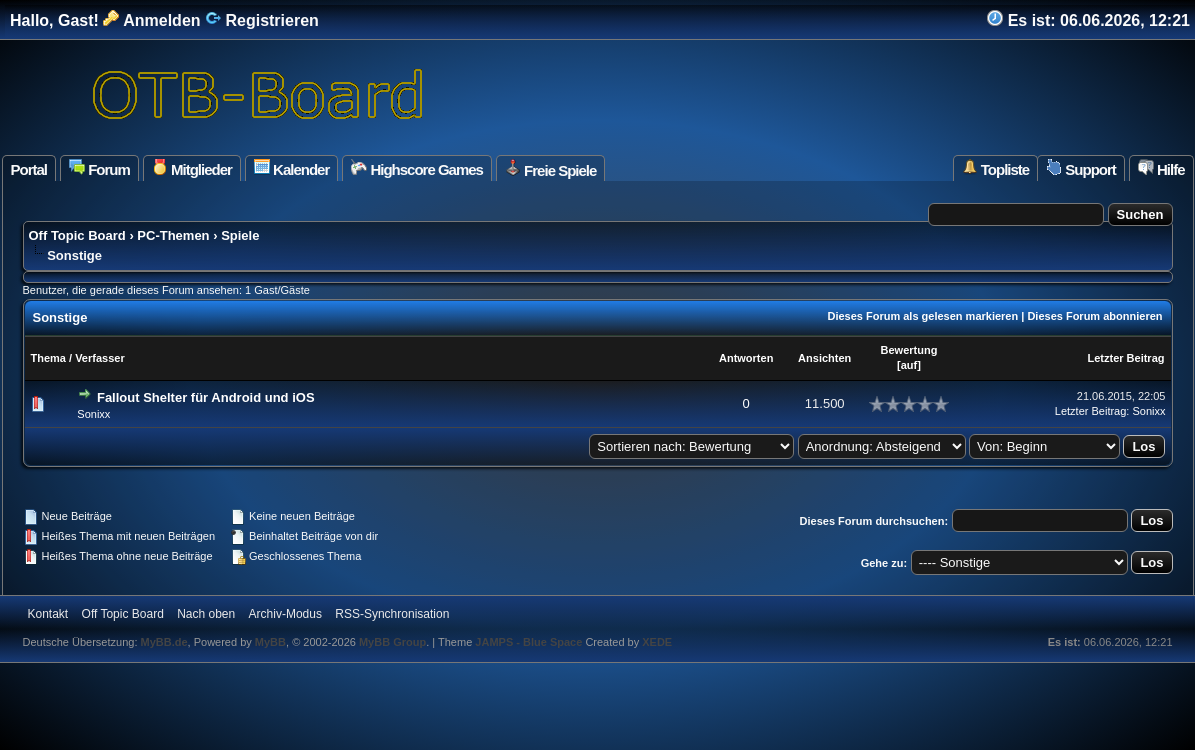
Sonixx (93, 414)
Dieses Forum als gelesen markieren (922, 316)
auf (909, 365)
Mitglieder (192, 168)
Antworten (746, 358)
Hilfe (1161, 168)
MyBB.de (164, 642)
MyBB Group (392, 642)
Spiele (240, 235)
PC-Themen (173, 235)
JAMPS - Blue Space (530, 642)
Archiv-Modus (285, 614)
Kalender (291, 168)
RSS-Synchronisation (392, 614)
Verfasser (100, 358)
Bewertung (909, 350)
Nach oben (206, 614)
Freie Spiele (550, 169)
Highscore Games (417, 168)
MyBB (270, 642)
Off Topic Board (77, 235)
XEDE (657, 642)
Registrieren (262, 20)
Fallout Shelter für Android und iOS (206, 397)
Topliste (996, 168)
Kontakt (48, 614)
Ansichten (824, 358)
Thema (48, 358)
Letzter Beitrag (1125, 358)
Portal (29, 169)
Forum (99, 168)
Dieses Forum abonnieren (1094, 316)
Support (1081, 168)
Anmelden (151, 20)
